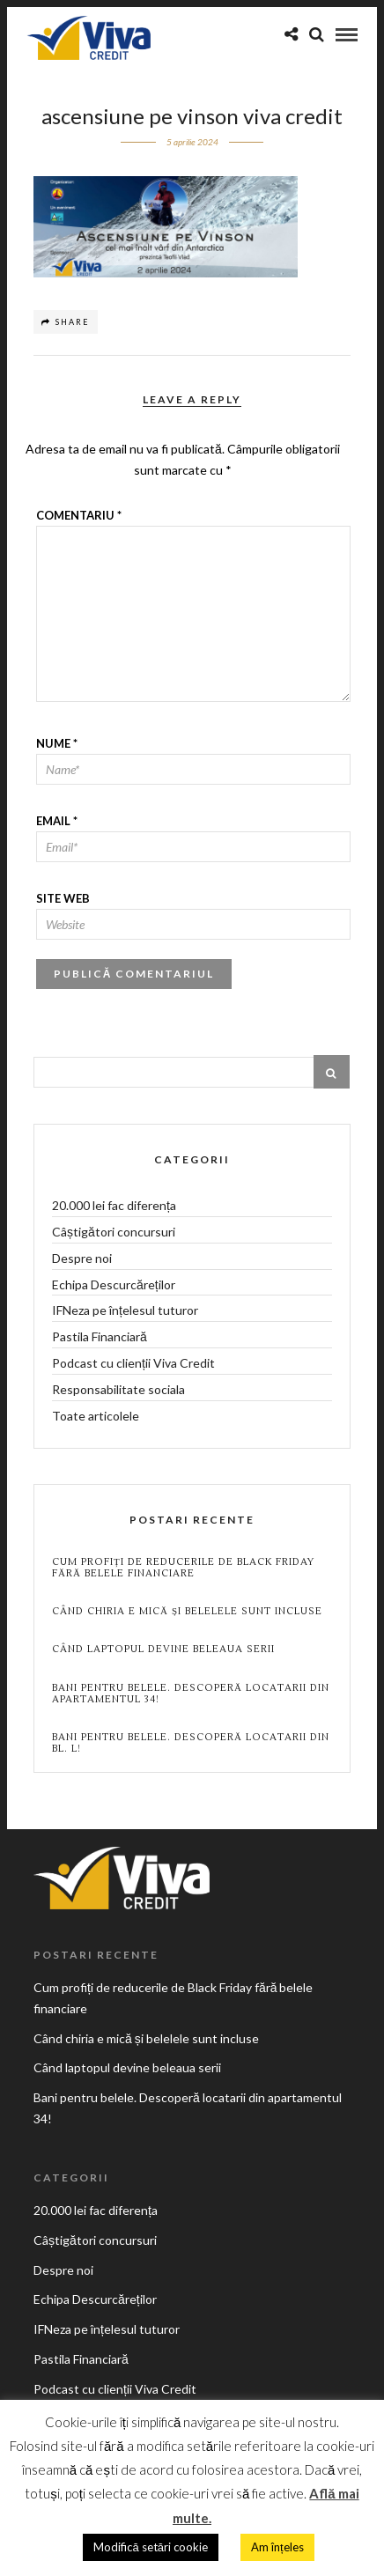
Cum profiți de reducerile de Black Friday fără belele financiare (183, 1567)
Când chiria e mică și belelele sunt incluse (187, 1611)
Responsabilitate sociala (118, 1389)
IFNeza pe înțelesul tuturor (125, 1310)
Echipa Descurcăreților (113, 1284)
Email (57, 821)
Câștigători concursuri (113, 1231)
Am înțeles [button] (277, 2547)
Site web (63, 898)
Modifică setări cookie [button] (150, 2547)
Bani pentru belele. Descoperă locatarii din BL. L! (190, 1742)
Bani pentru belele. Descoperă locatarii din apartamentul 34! (190, 1693)
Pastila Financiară (99, 1336)
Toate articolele (95, 1415)
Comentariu (79, 515)
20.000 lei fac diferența (114, 1205)
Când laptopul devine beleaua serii (163, 1649)
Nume (57, 743)
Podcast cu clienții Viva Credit (133, 1362)
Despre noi (82, 1258)
